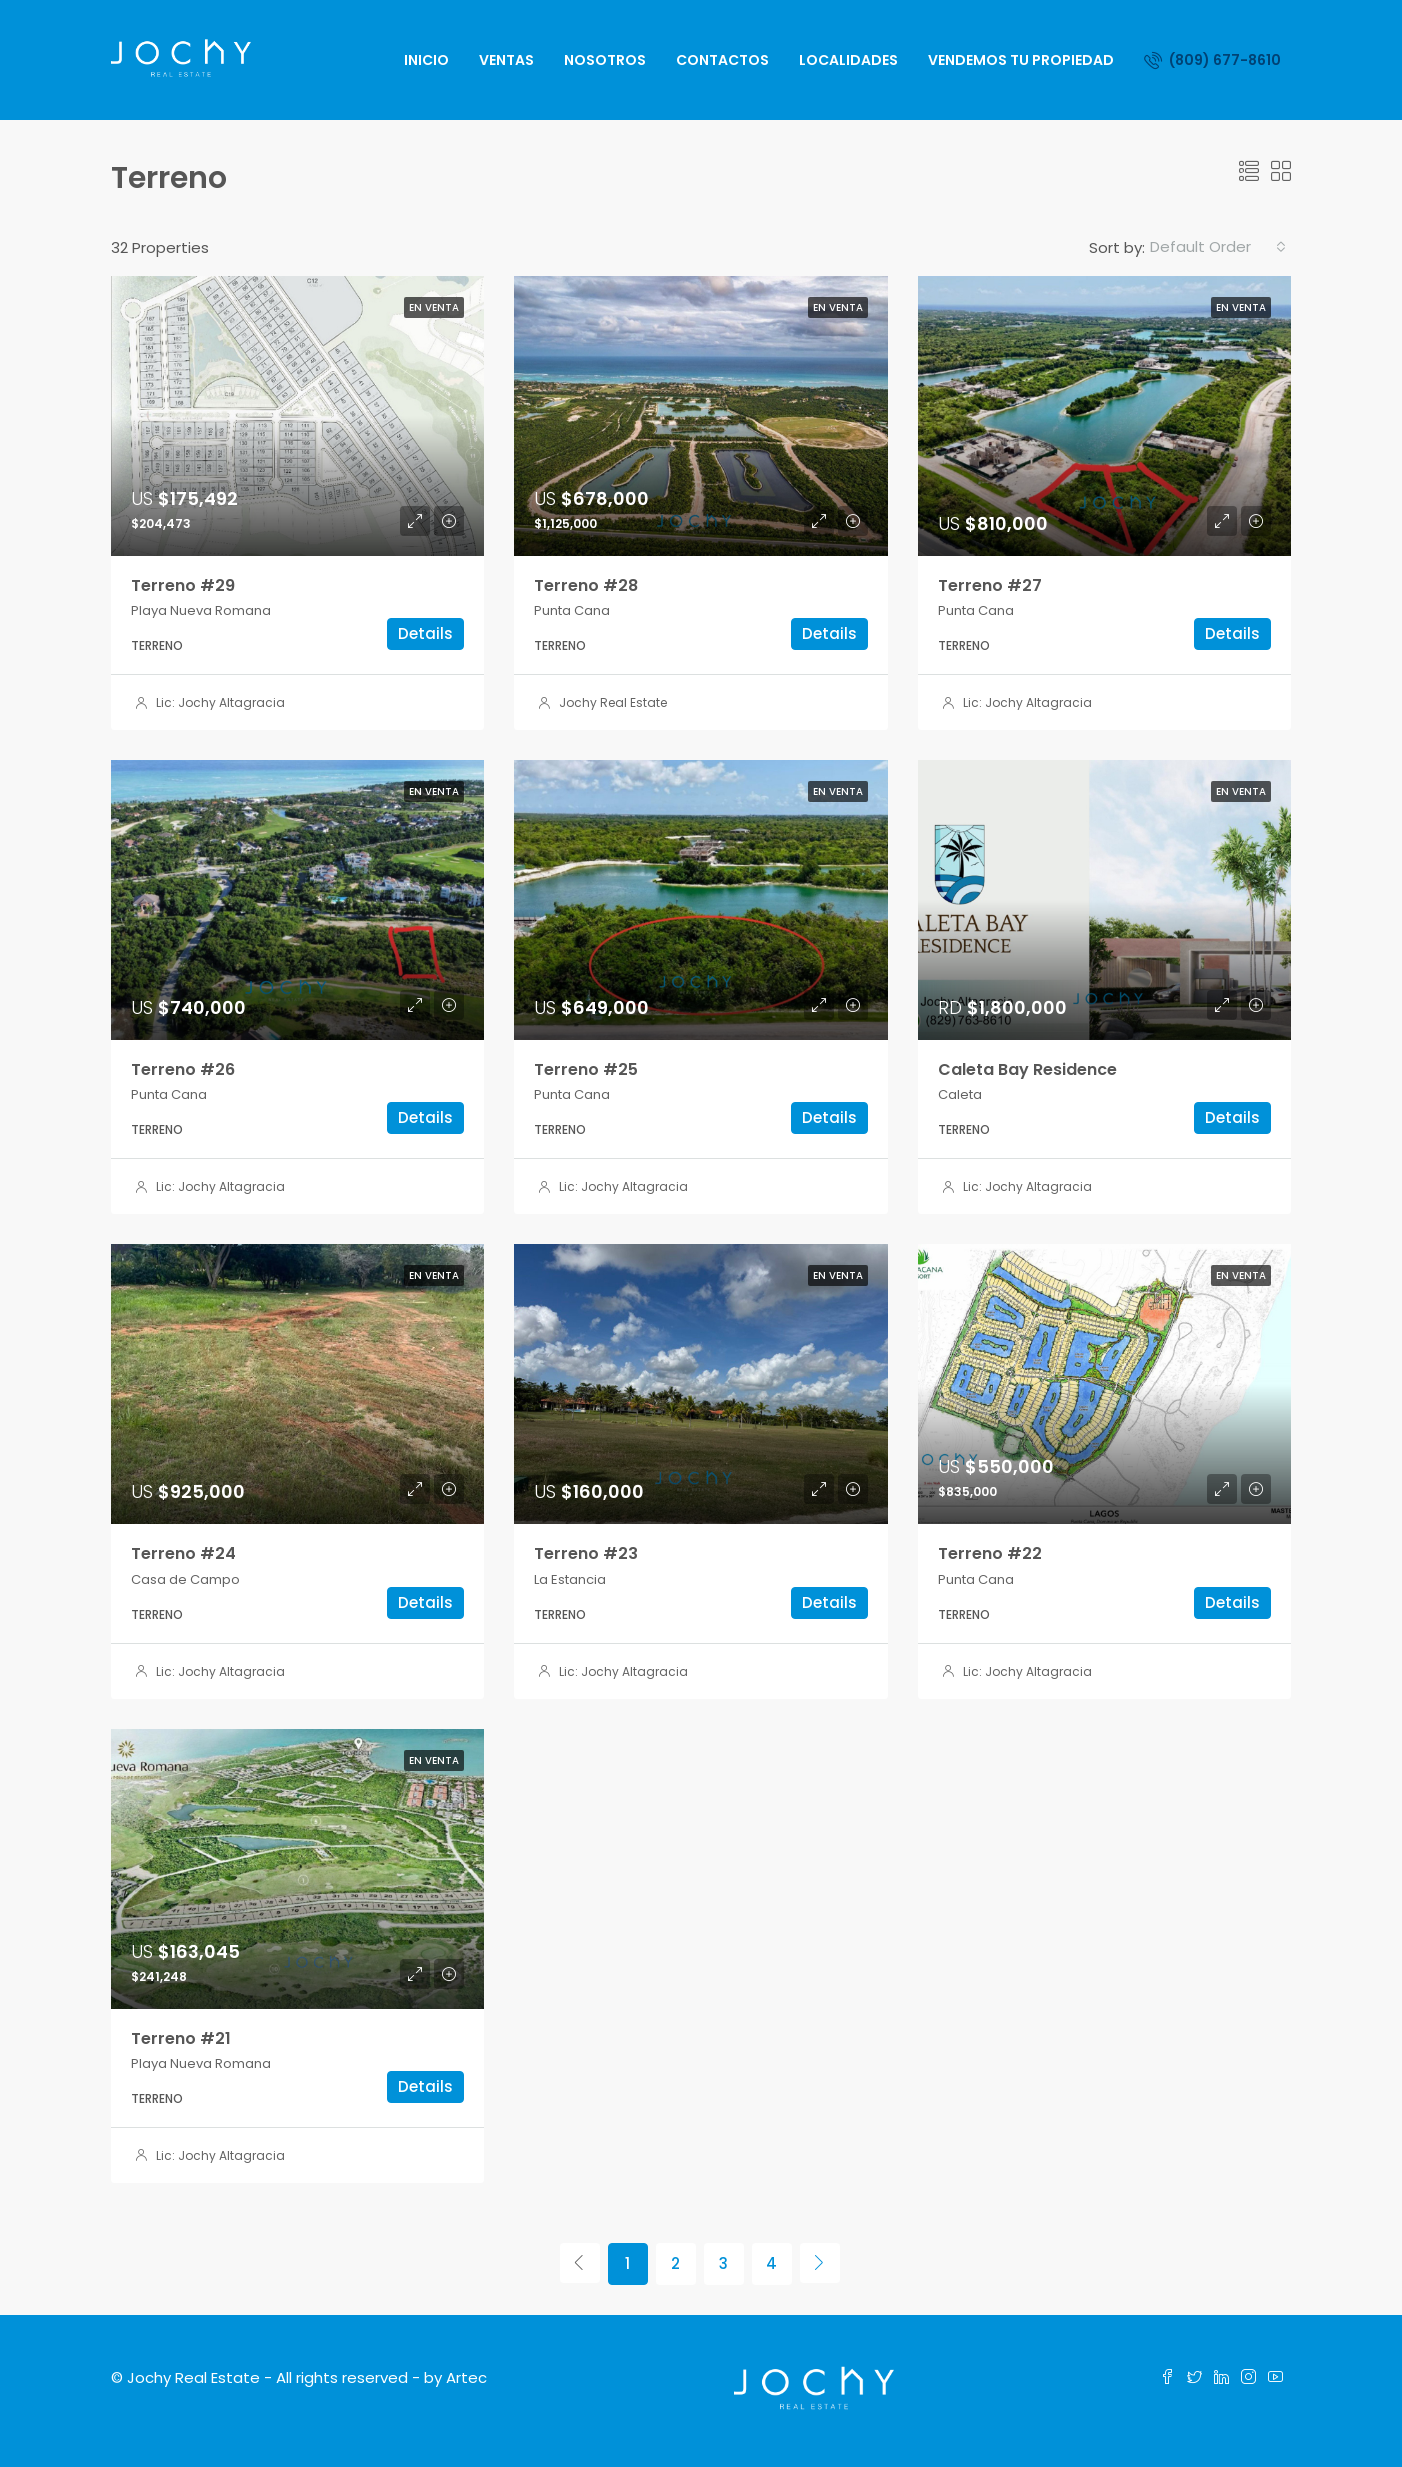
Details (425, 633)
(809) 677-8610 (1212, 60)
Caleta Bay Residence (1027, 1069)
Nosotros (605, 60)
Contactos (722, 60)
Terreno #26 (183, 1069)
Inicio (426, 60)
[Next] (820, 2263)
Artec (466, 2377)
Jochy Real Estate (613, 702)
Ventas (506, 60)
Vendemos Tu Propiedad (1021, 60)
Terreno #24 (183, 1553)
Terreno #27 (990, 585)
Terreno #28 (586, 585)
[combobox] (1218, 247)
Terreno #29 (183, 585)
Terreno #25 (586, 1069)
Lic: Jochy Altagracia (220, 702)
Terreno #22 (990, 1553)
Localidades (848, 60)
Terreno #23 (586, 1553)
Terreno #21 (181, 2038)
